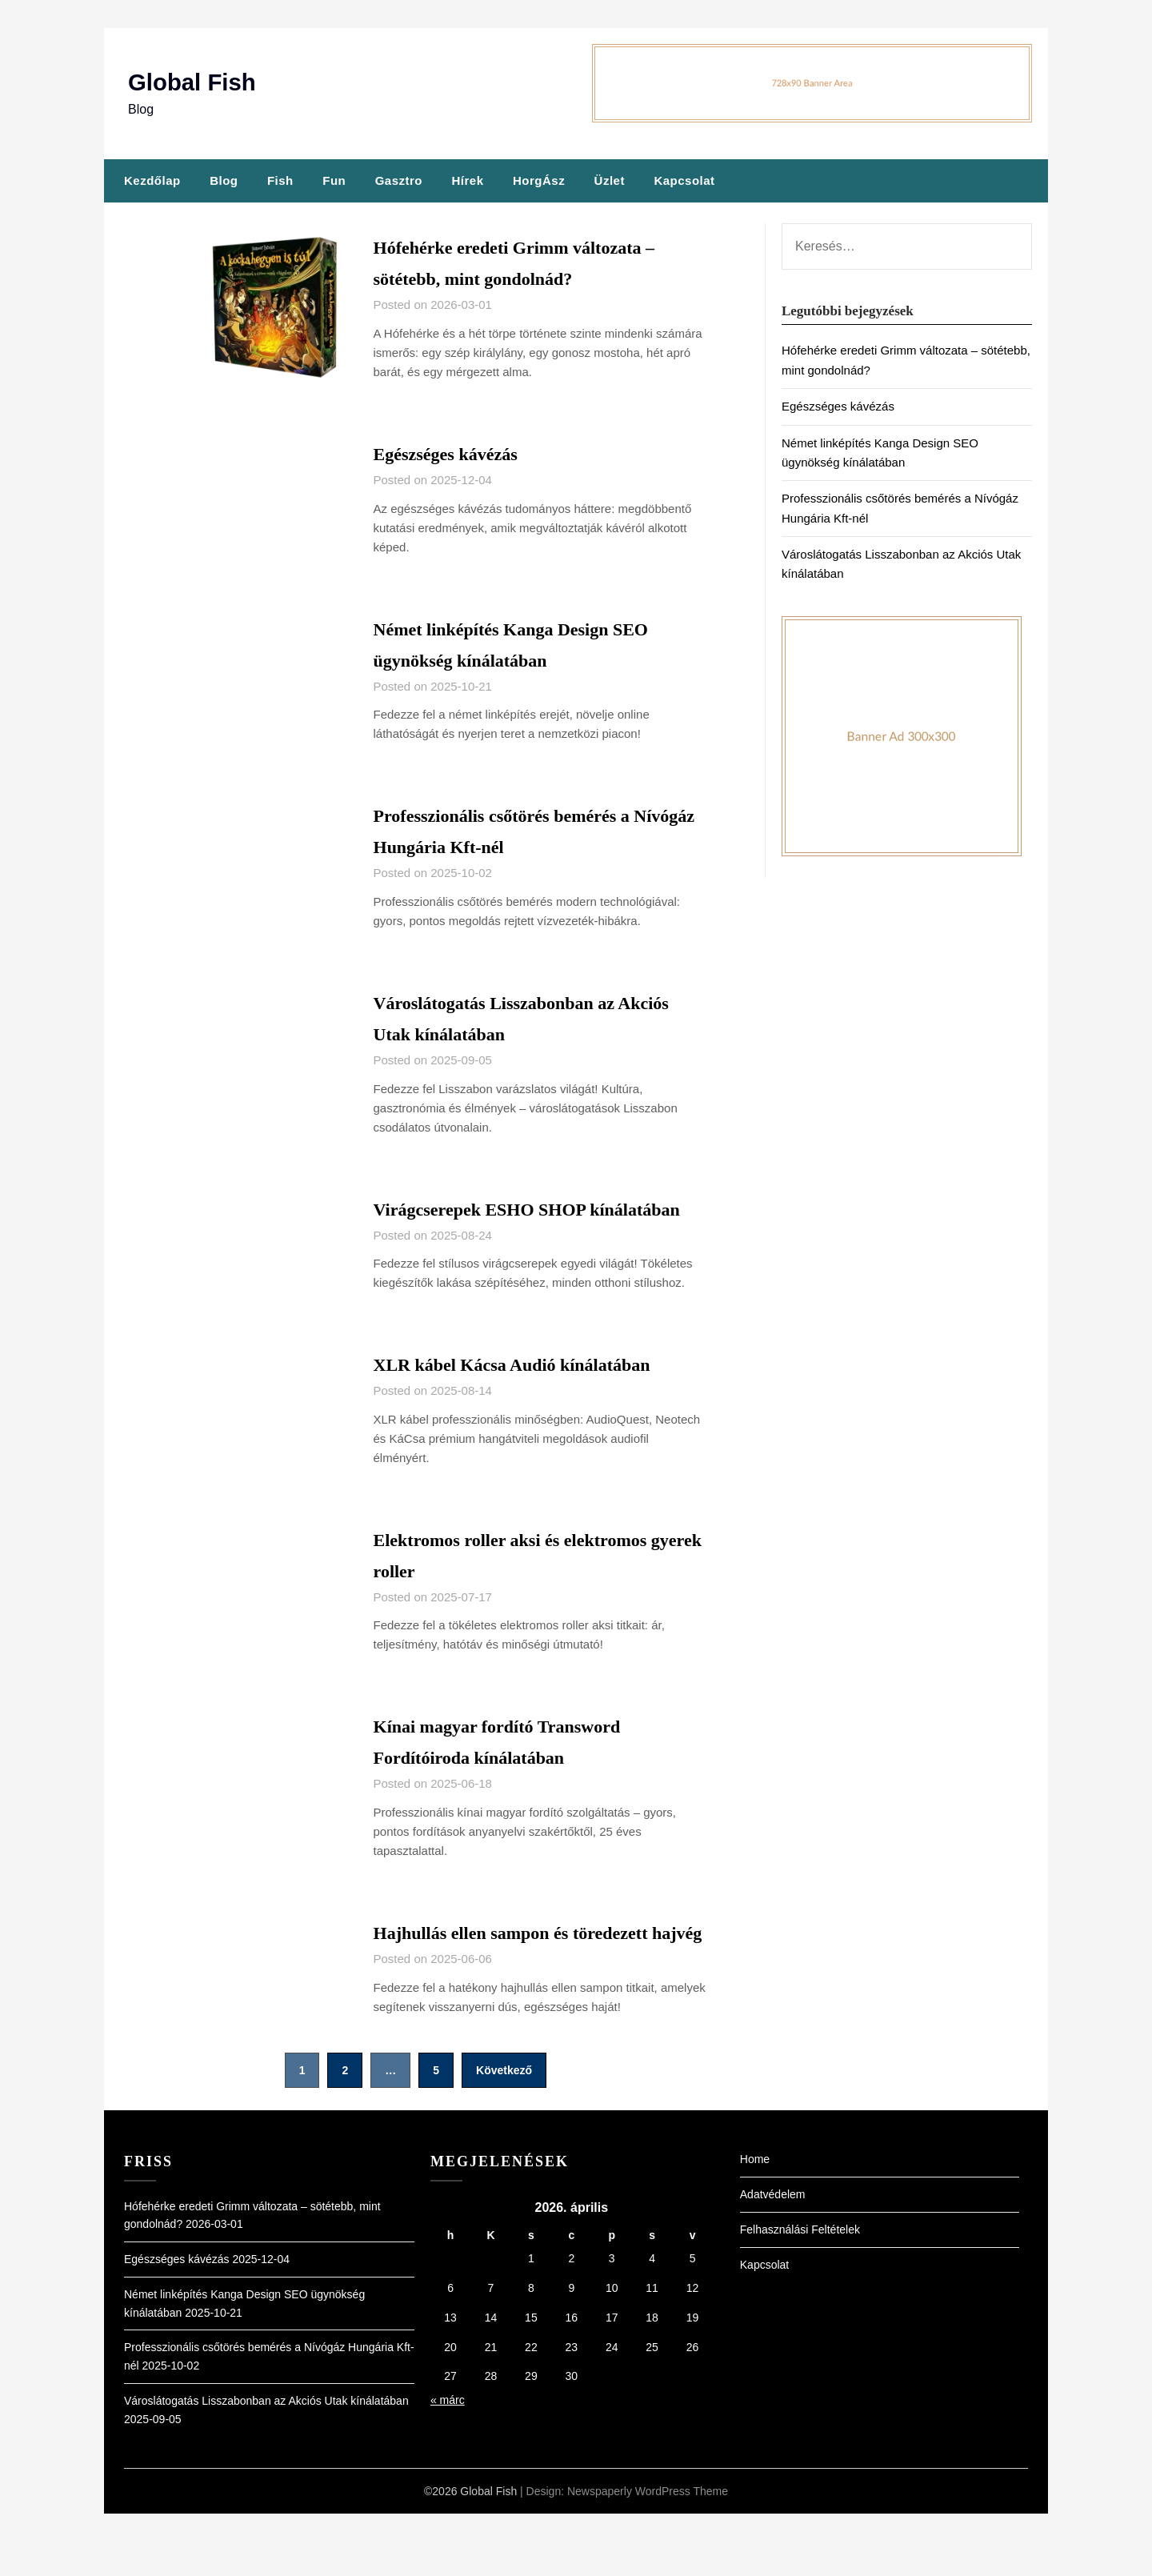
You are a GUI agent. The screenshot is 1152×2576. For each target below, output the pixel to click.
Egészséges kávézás (459, 453)
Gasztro (398, 180)
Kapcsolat (684, 180)
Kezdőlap (152, 180)
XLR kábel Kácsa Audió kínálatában (537, 1395)
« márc (447, 2462)
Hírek (467, 180)
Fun (334, 180)
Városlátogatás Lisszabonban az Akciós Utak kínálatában (266, 2463)
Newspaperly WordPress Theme (647, 2553)
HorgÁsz (539, 180)
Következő (504, 2132)
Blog (224, 180)
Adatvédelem (773, 2256)
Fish (280, 180)
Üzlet (609, 180)
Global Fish (193, 82)
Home (755, 2221)
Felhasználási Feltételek (800, 2292)
